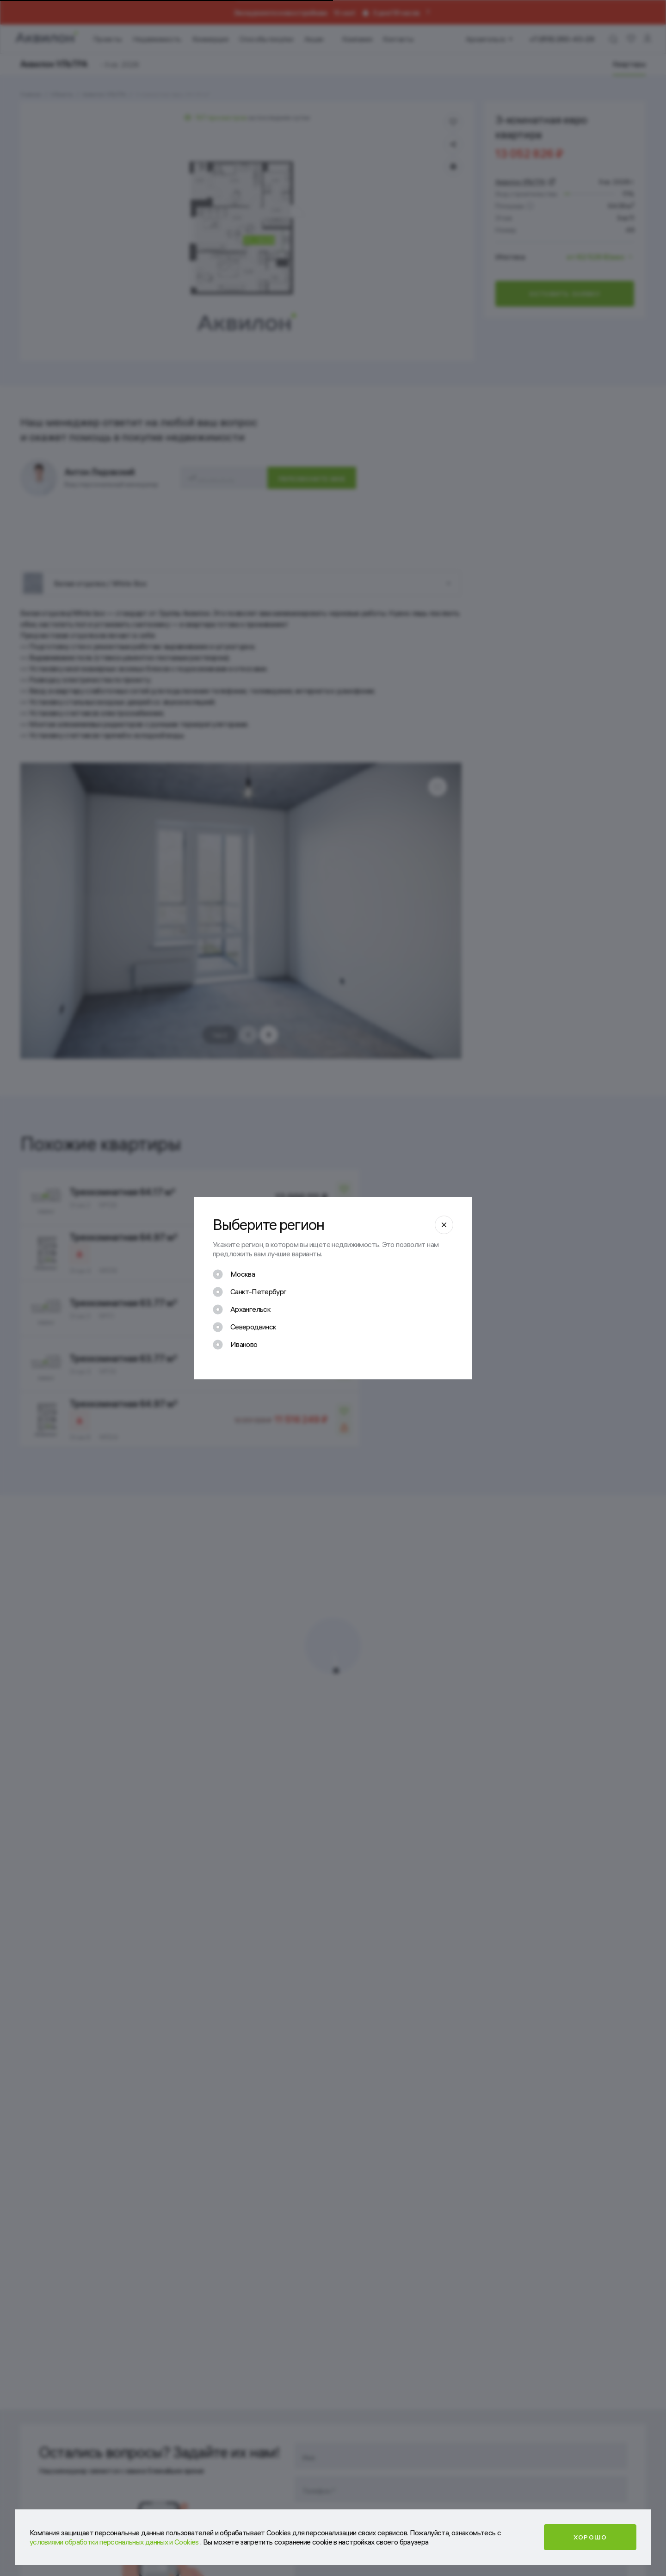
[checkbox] (234, 1274)
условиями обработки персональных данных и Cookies (115, 2541)
